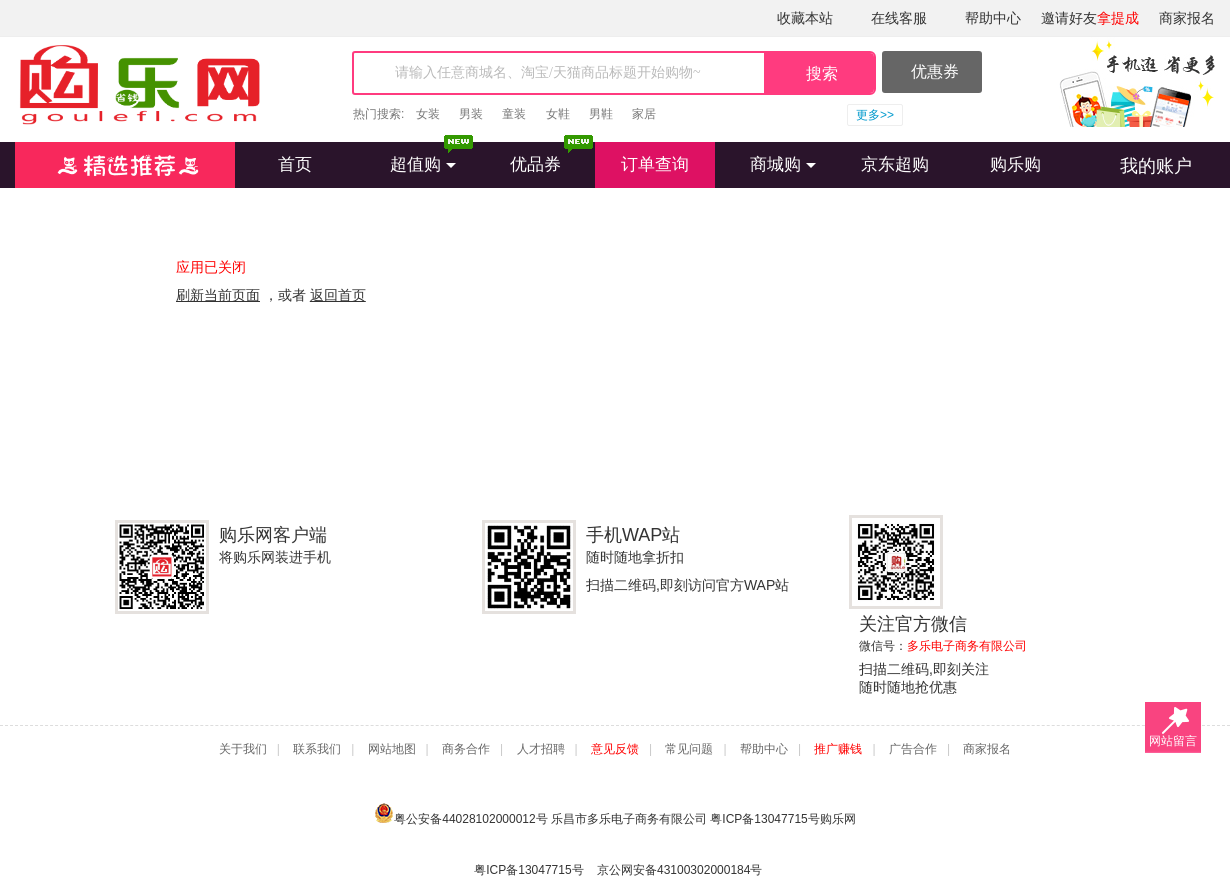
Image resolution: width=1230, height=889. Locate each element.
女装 (428, 114)
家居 (644, 114)
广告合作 (913, 749)
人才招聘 (541, 749)
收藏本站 (805, 18)
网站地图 (392, 749)
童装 (514, 114)
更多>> (875, 115)
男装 (471, 114)
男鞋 (601, 114)
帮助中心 (993, 18)
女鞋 (558, 114)
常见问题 (689, 749)
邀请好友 (1090, 18)
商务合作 (466, 749)
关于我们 (243, 749)
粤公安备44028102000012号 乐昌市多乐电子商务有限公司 (542, 813)
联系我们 (317, 749)
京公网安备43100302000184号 (679, 870)
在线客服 (899, 18)
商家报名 (1187, 18)
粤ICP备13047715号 (764, 819)
